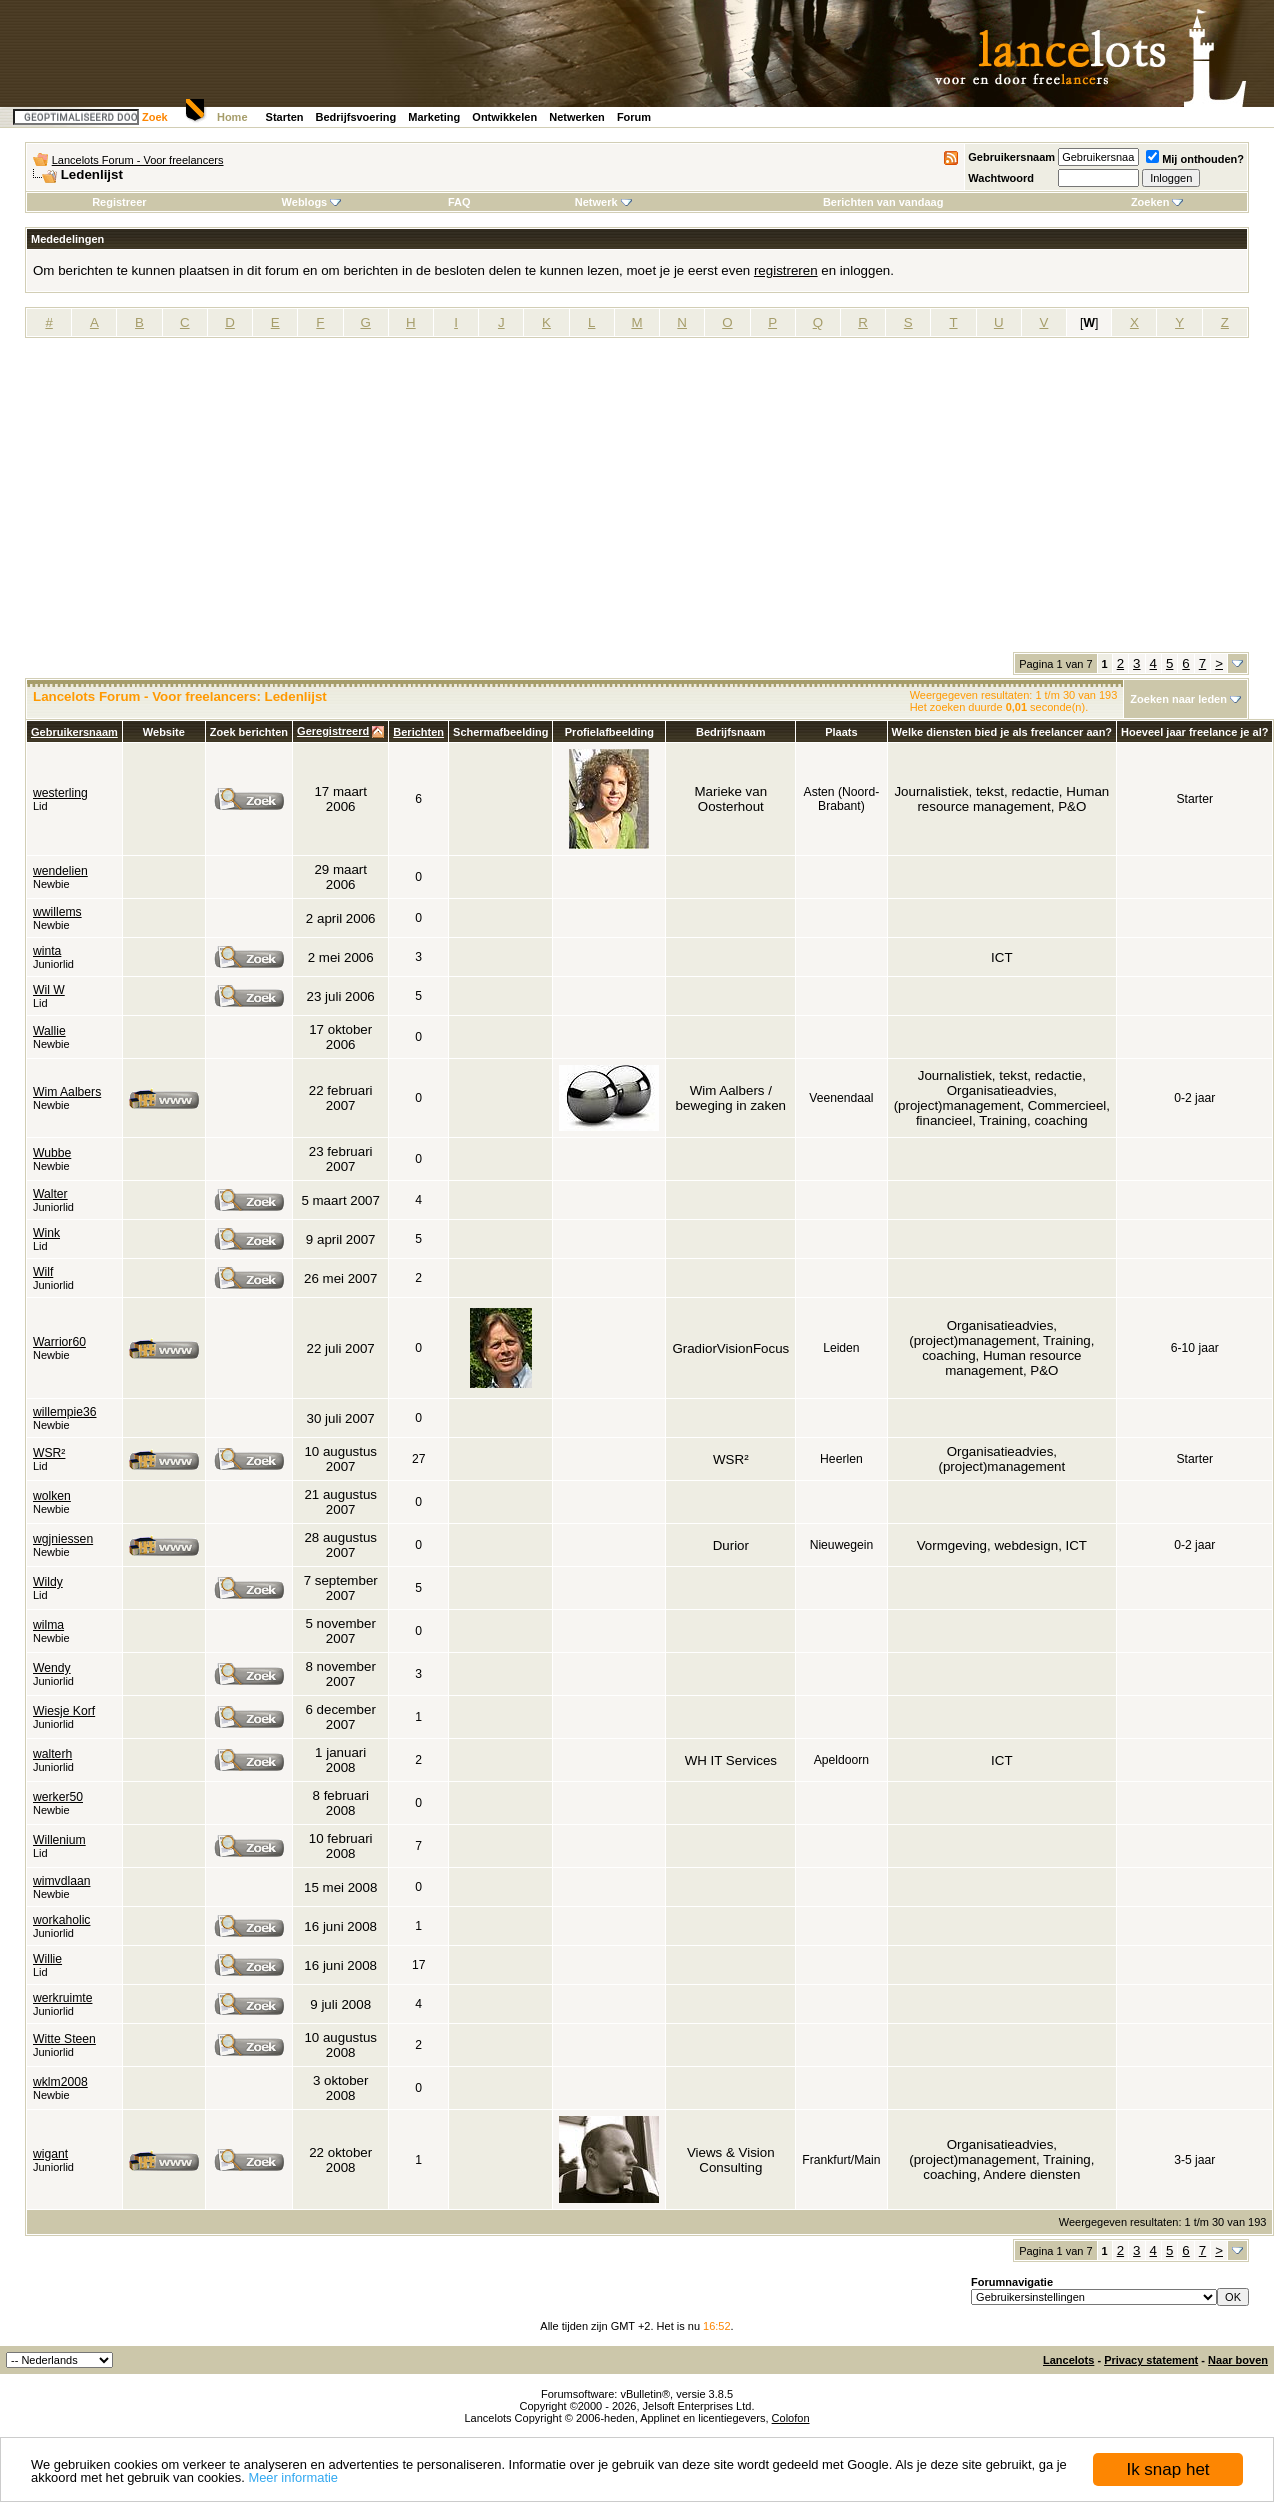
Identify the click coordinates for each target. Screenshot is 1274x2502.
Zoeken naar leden (1178, 699)
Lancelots (1068, 2360)
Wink (46, 1233)
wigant (50, 2154)
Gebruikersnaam (1011, 157)
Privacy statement (1151, 2360)
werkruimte (62, 1998)
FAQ (459, 202)
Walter (50, 1194)
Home (232, 117)
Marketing (434, 117)
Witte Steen (64, 2039)
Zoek (155, 117)
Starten (285, 117)
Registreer (119, 202)
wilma (48, 1625)
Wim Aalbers (67, 1092)
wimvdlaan (61, 1881)
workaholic (61, 1920)
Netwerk (603, 202)
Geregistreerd (333, 731)
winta (47, 951)
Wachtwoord (1001, 178)
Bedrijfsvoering (356, 117)
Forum (634, 117)
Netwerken (577, 117)
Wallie (49, 1031)
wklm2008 (60, 2082)
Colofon (791, 2418)
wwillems (57, 912)
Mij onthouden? (1195, 159)
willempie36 (65, 1412)
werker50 (58, 1797)
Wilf (43, 1272)
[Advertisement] (637, 502)
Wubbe (52, 1153)
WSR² (49, 1453)
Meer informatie (293, 2477)
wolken (52, 1496)
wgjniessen (63, 1539)
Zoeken (1157, 202)
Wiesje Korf (64, 1711)
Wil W (49, 990)
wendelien (60, 871)
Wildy (48, 1582)
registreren (786, 270)
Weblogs (312, 202)
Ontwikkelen (504, 117)
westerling (60, 793)
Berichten (418, 732)
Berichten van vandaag (883, 202)
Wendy (52, 1668)
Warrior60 (59, 1342)
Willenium (59, 1840)
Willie (47, 1959)
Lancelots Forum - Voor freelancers (138, 160)
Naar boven (1238, 2360)
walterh (52, 1754)
